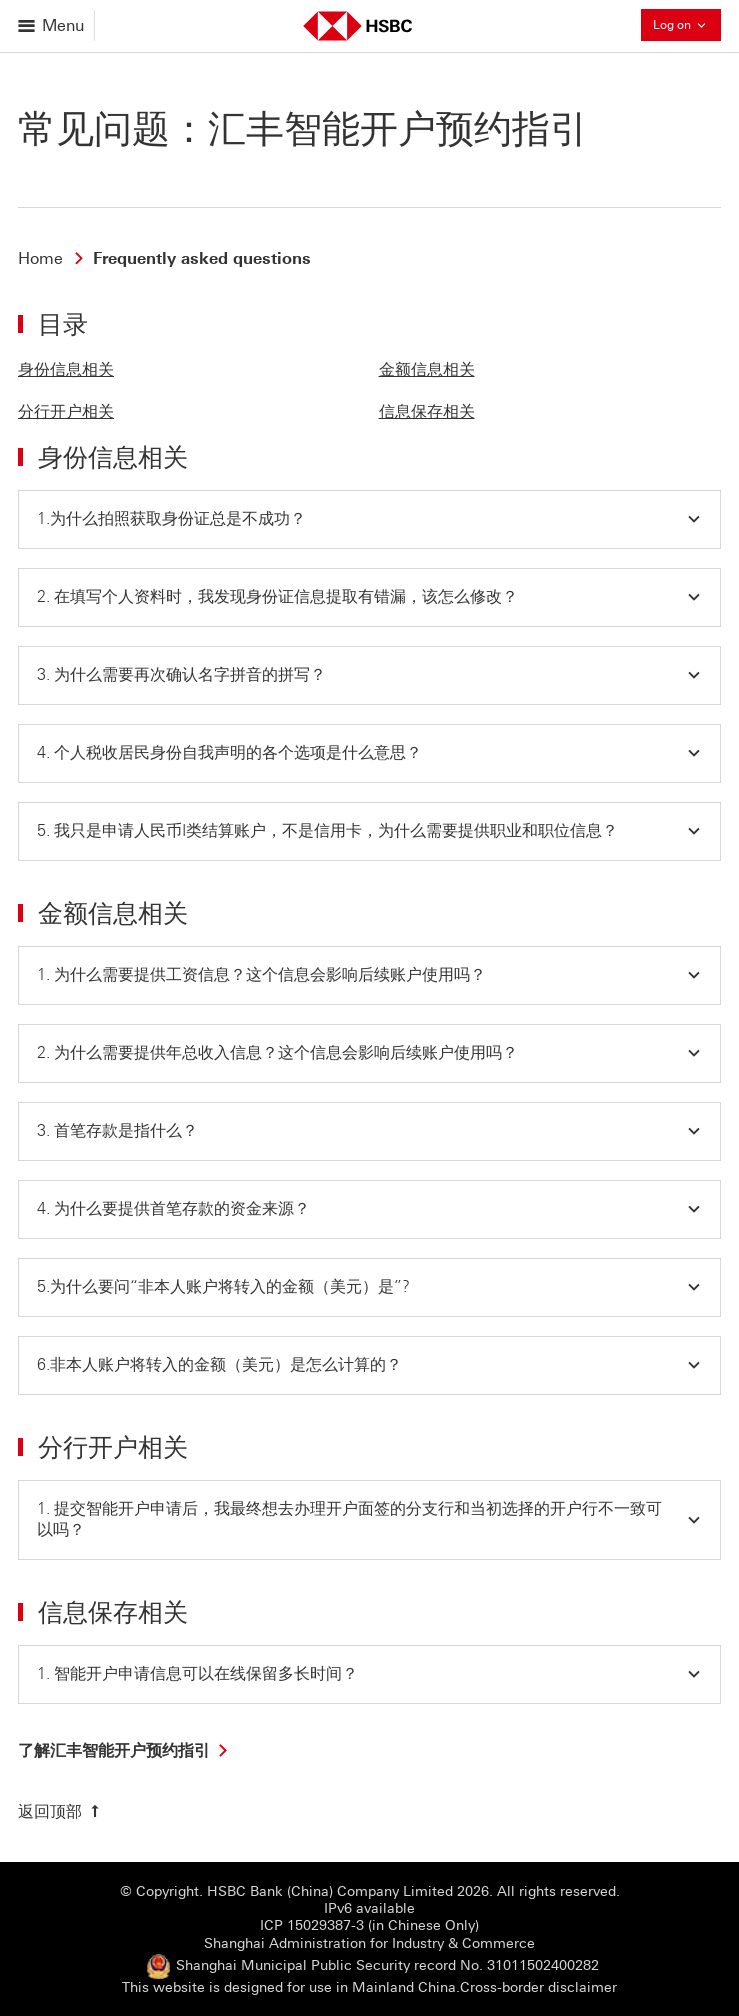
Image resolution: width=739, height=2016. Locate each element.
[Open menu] (52, 25)
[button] (369, 519)
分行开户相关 (66, 411)
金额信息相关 (427, 369)
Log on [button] (687, 24)
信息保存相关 (427, 411)
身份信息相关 (66, 369)
